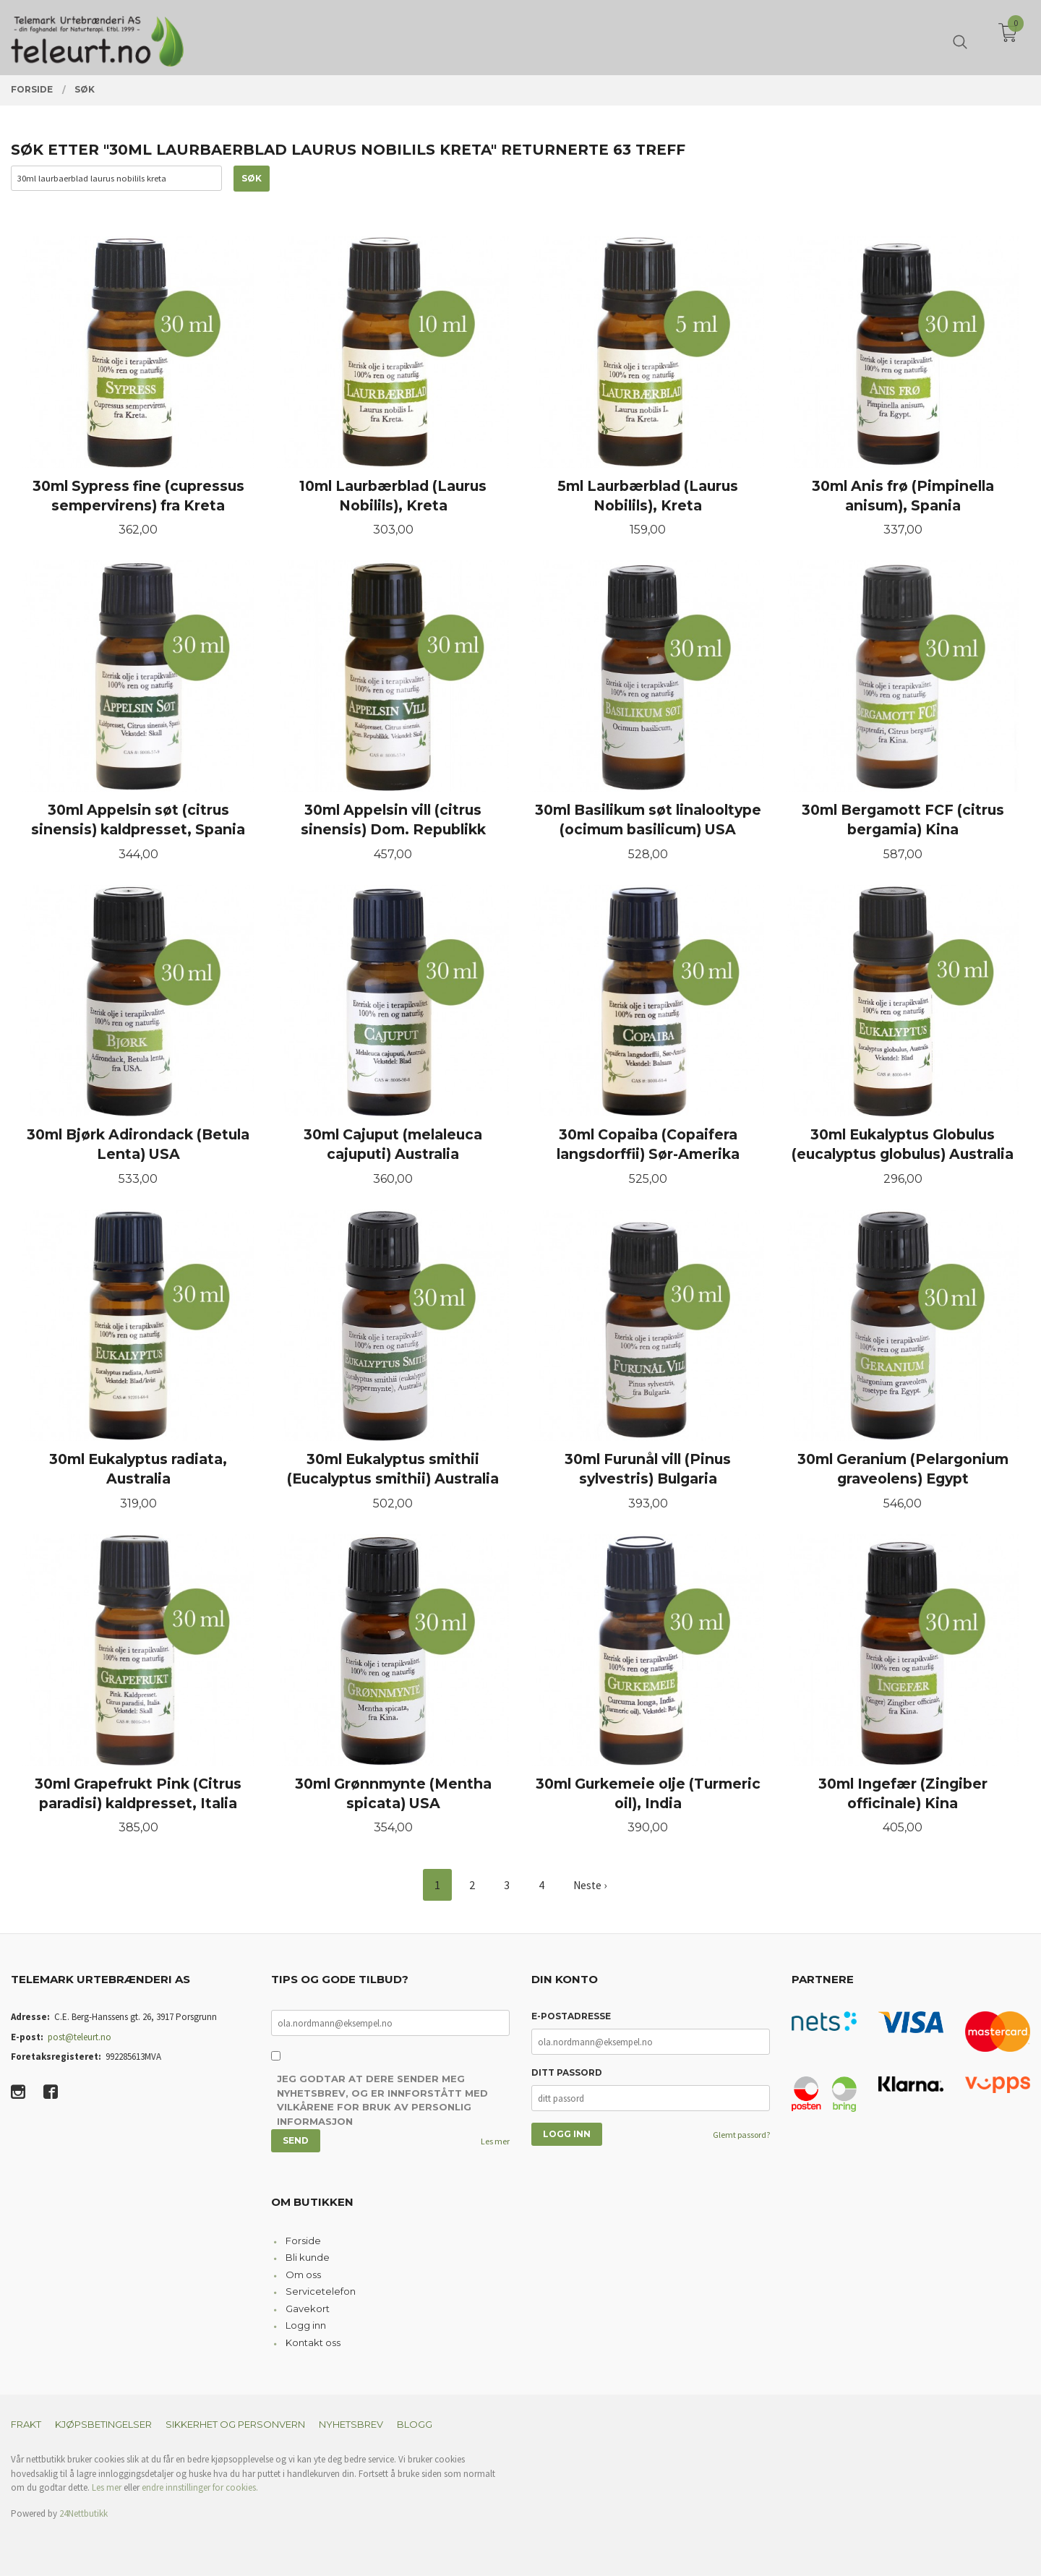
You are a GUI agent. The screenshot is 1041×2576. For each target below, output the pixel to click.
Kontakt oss (313, 2342)
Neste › (590, 1886)
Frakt (26, 2425)
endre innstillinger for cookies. (200, 2488)
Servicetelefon (321, 2292)
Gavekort (308, 2308)
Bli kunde (308, 2258)
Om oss (303, 2274)
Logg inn (306, 2326)
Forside (303, 2240)
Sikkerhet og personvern (235, 2425)
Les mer (495, 2141)
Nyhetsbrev (351, 2425)
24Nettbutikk (83, 2513)
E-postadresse (571, 2016)
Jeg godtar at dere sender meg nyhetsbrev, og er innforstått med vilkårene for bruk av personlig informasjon (382, 2101)
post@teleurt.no (79, 2037)
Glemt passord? (741, 2135)
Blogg (414, 2425)
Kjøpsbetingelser (103, 2425)
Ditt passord (566, 2073)
